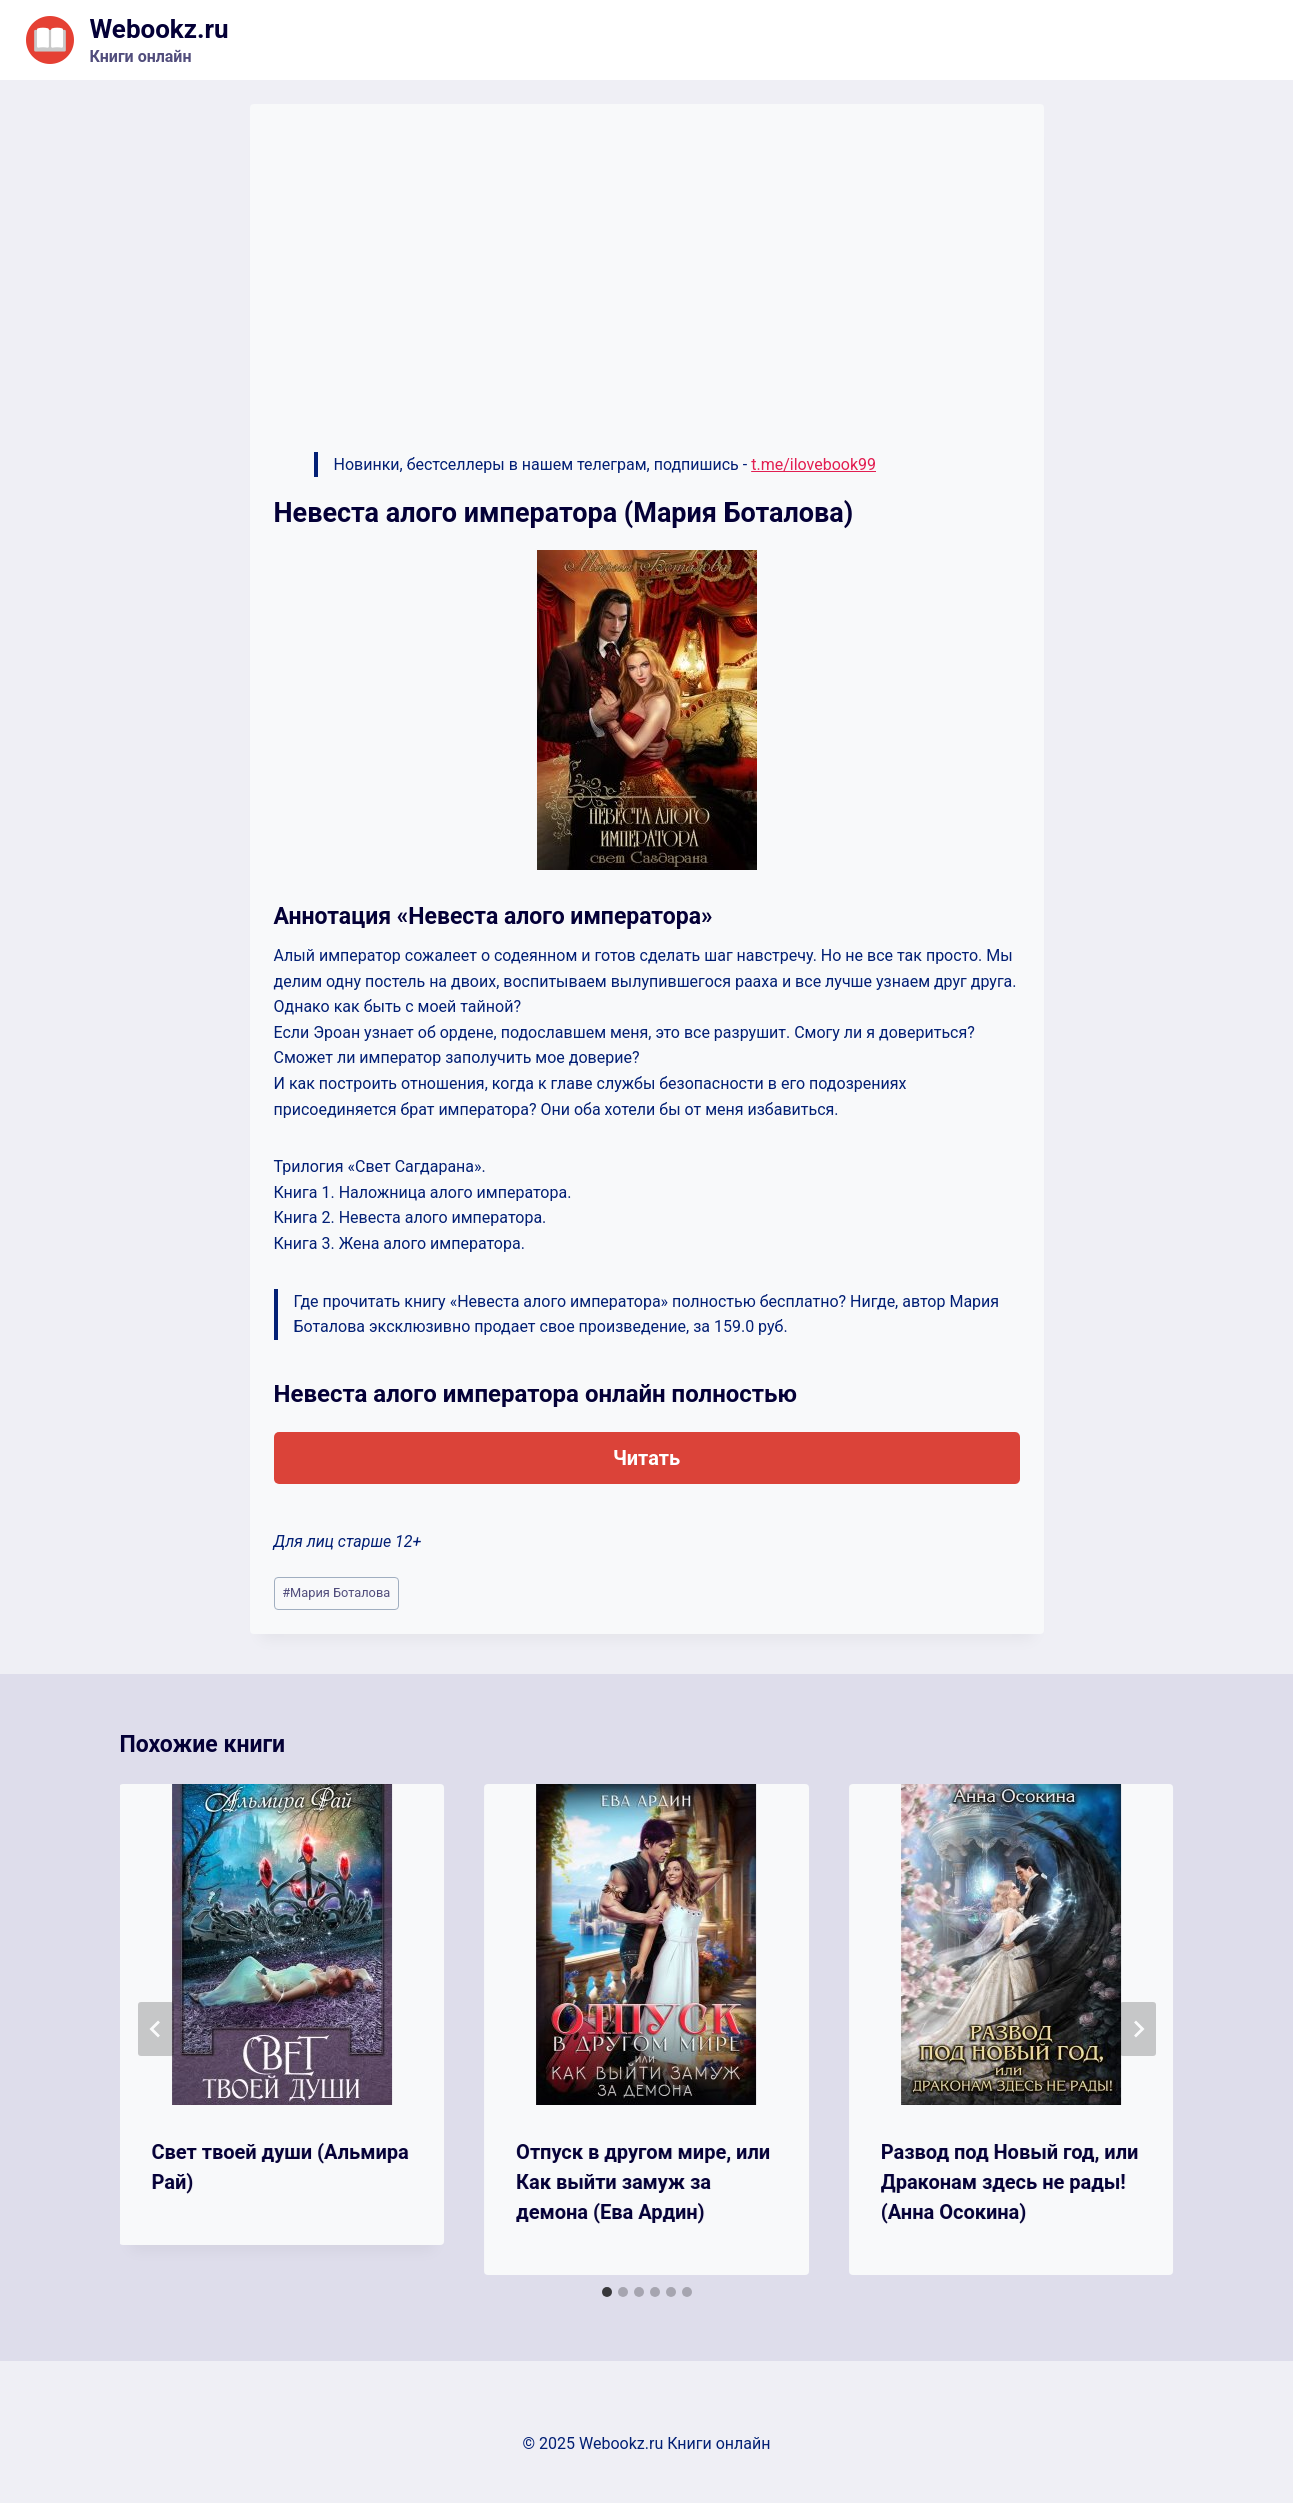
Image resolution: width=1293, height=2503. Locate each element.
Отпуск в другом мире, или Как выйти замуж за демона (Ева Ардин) (643, 2182)
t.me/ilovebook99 (813, 464)
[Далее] (1138, 2029)
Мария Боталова (336, 1592)
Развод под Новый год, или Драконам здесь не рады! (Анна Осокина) (1010, 2182)
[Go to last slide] (156, 2029)
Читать (646, 1458)
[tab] (607, 2292)
